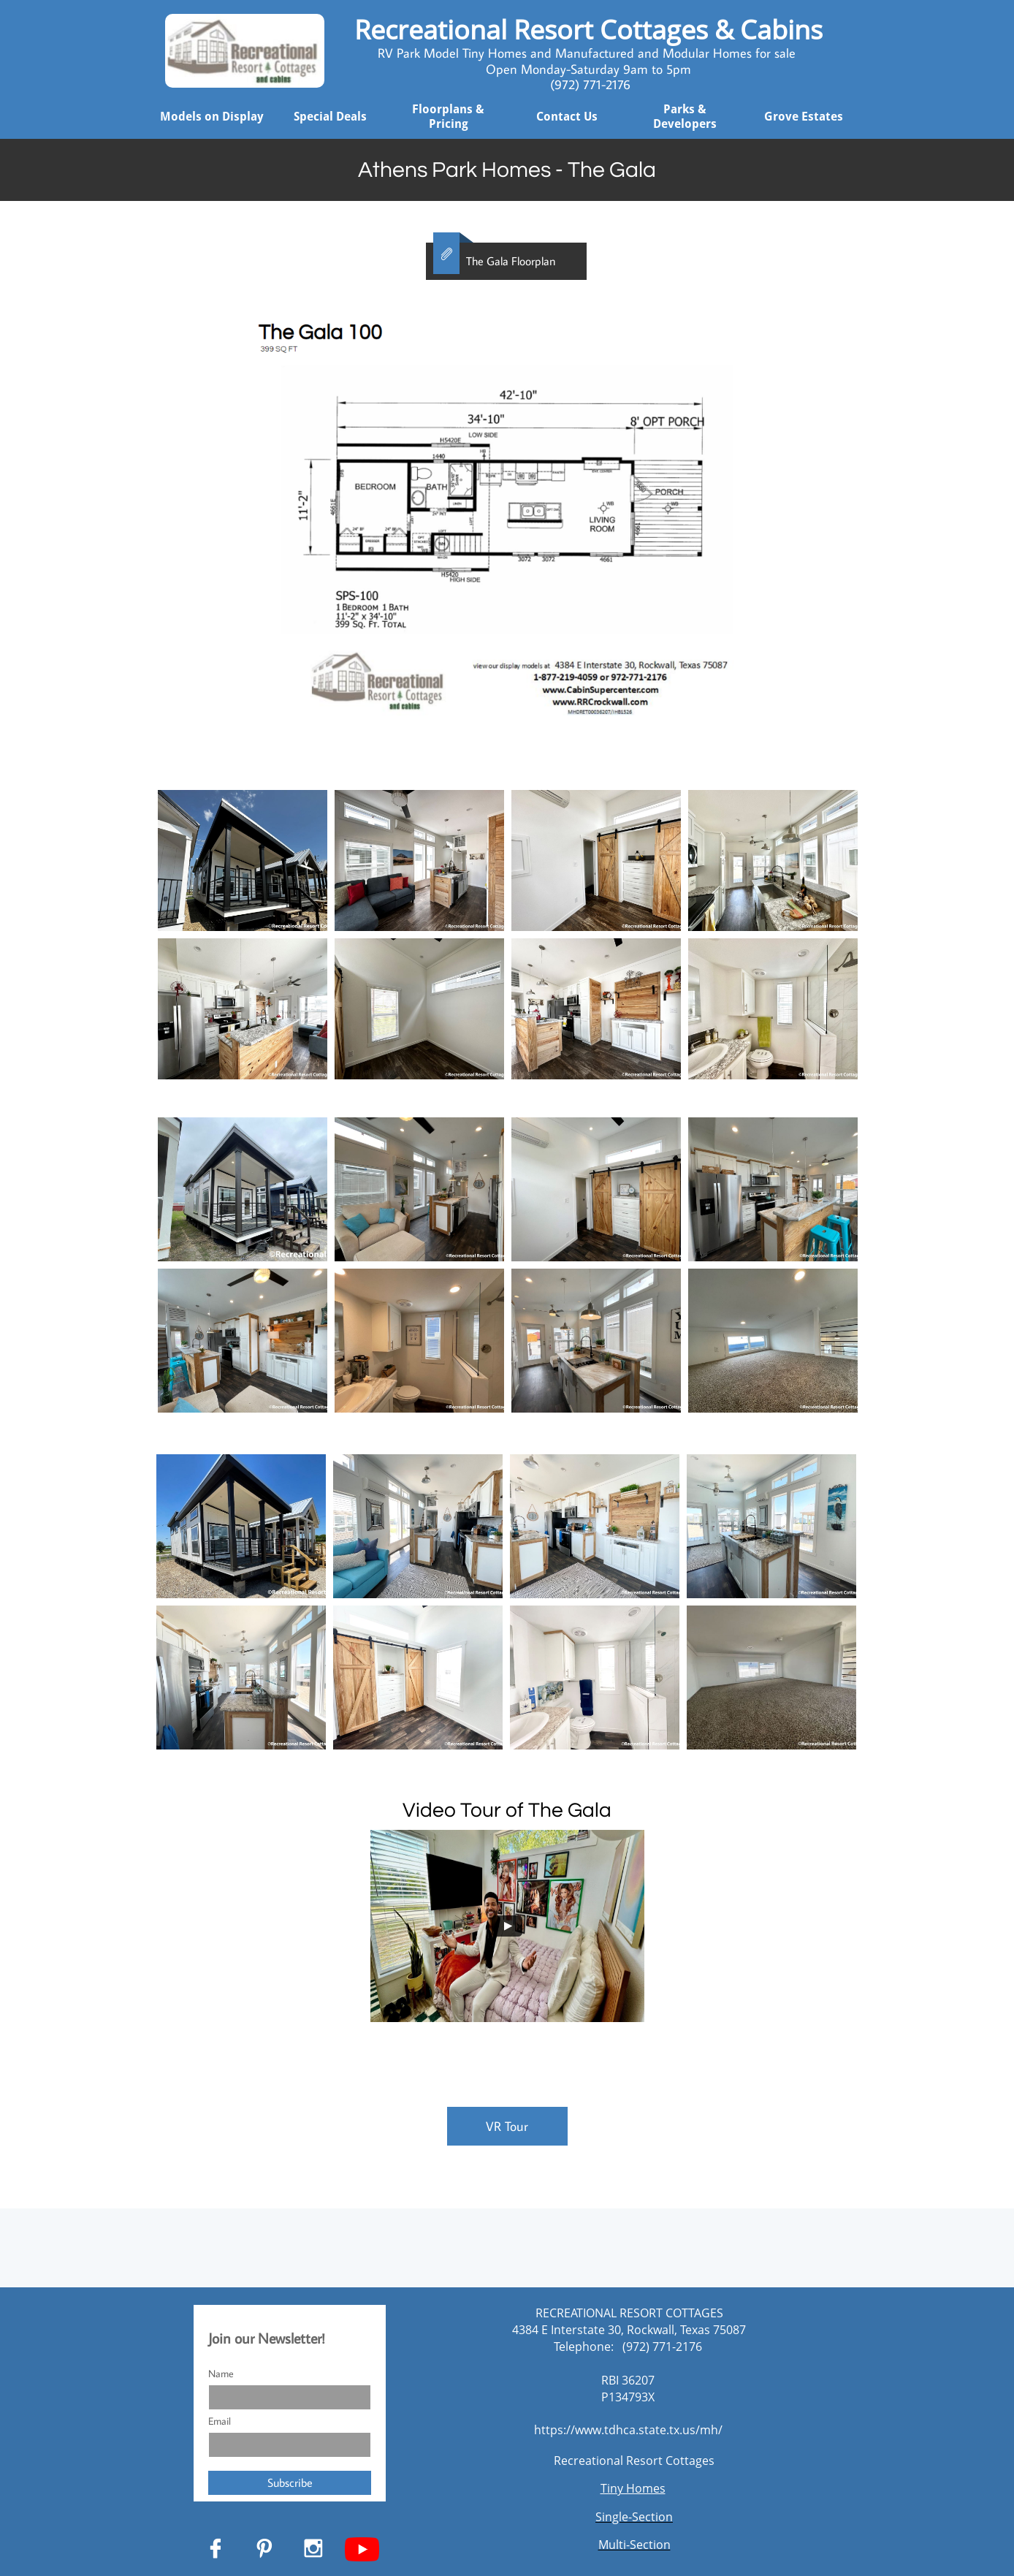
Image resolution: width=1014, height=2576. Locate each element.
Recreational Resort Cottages (634, 2460)
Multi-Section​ (634, 2545)
